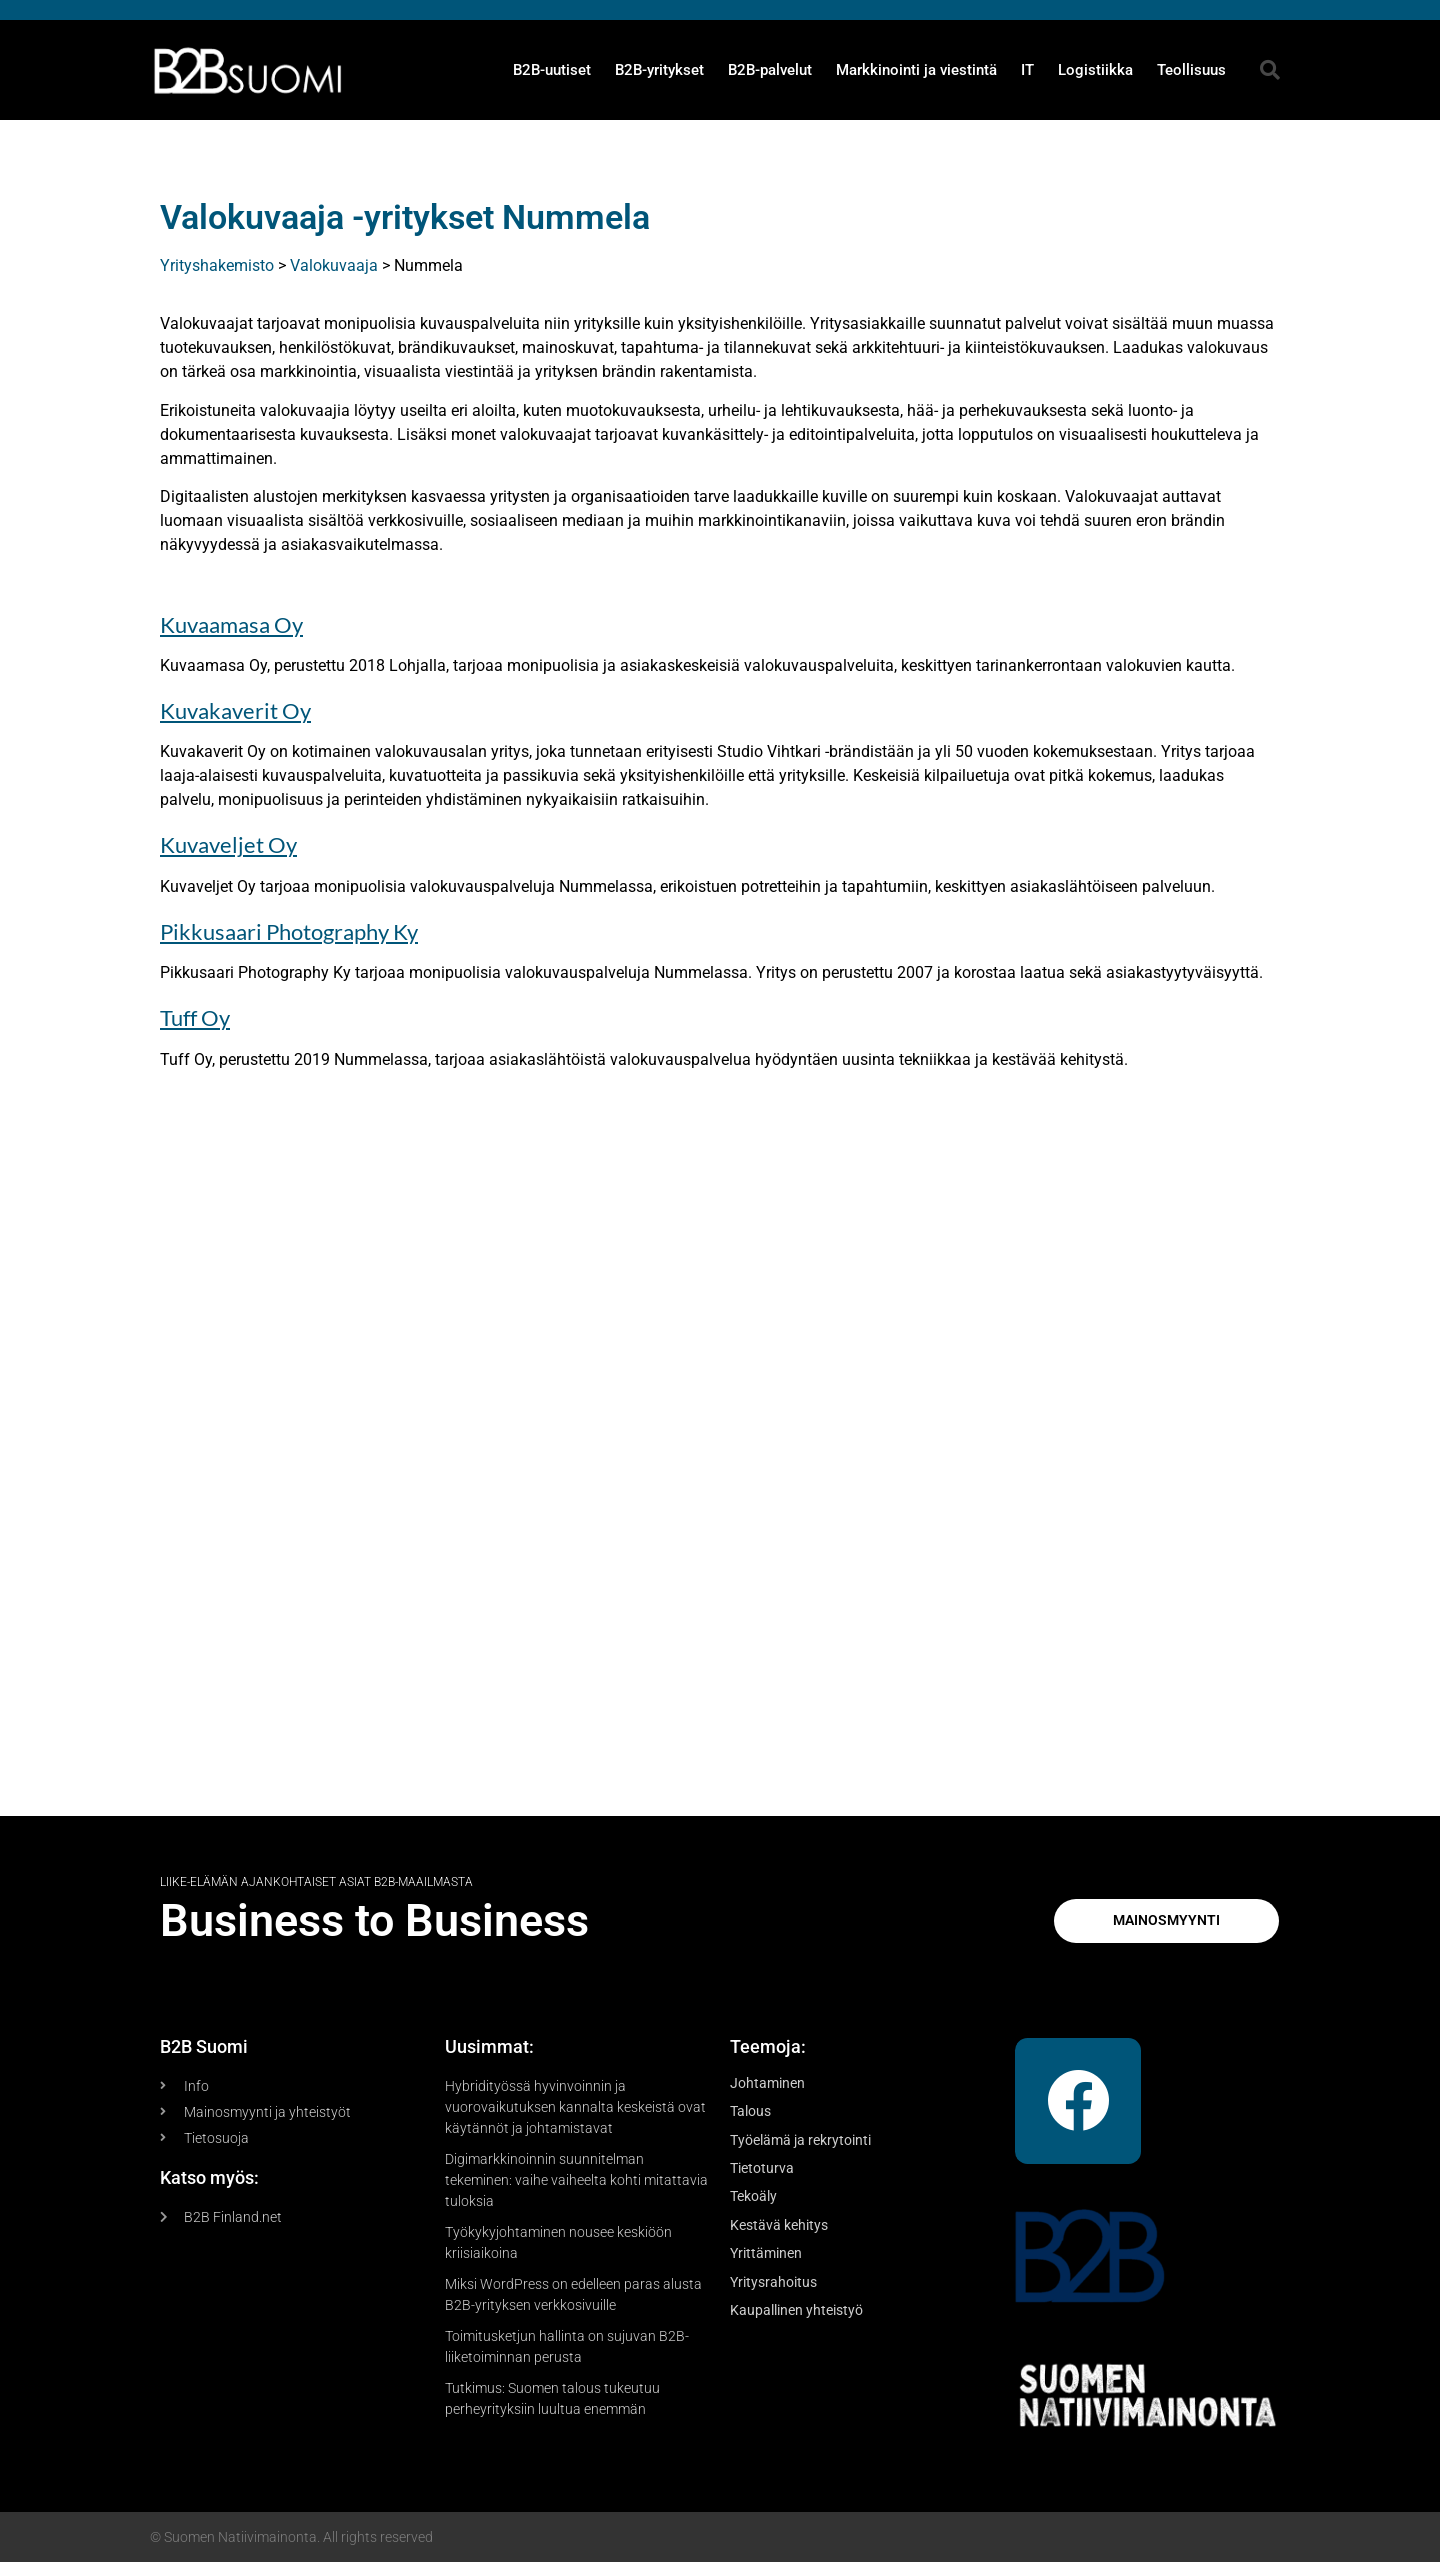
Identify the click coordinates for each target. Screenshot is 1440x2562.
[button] (1270, 70)
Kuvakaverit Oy (235, 710)
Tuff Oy (195, 1017)
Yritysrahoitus (773, 2282)
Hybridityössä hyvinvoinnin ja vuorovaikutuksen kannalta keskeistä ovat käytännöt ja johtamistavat (575, 2107)
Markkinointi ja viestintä (916, 70)
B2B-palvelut (770, 70)
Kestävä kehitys (779, 2225)
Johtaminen (767, 2083)
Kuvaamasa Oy (231, 624)
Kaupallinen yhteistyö (796, 2310)
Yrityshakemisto (217, 265)
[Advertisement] (720, 1456)
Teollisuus (1191, 70)
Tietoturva (762, 2168)
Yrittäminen (766, 2253)
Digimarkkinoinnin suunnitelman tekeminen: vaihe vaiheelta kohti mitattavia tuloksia (576, 2180)
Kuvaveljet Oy (228, 844)
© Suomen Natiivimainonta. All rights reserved (291, 2537)
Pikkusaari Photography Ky (289, 931)
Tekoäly (753, 2196)
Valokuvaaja (334, 265)
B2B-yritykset (659, 70)
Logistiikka (1095, 70)
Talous (750, 2111)
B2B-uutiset (552, 70)
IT (1027, 70)
